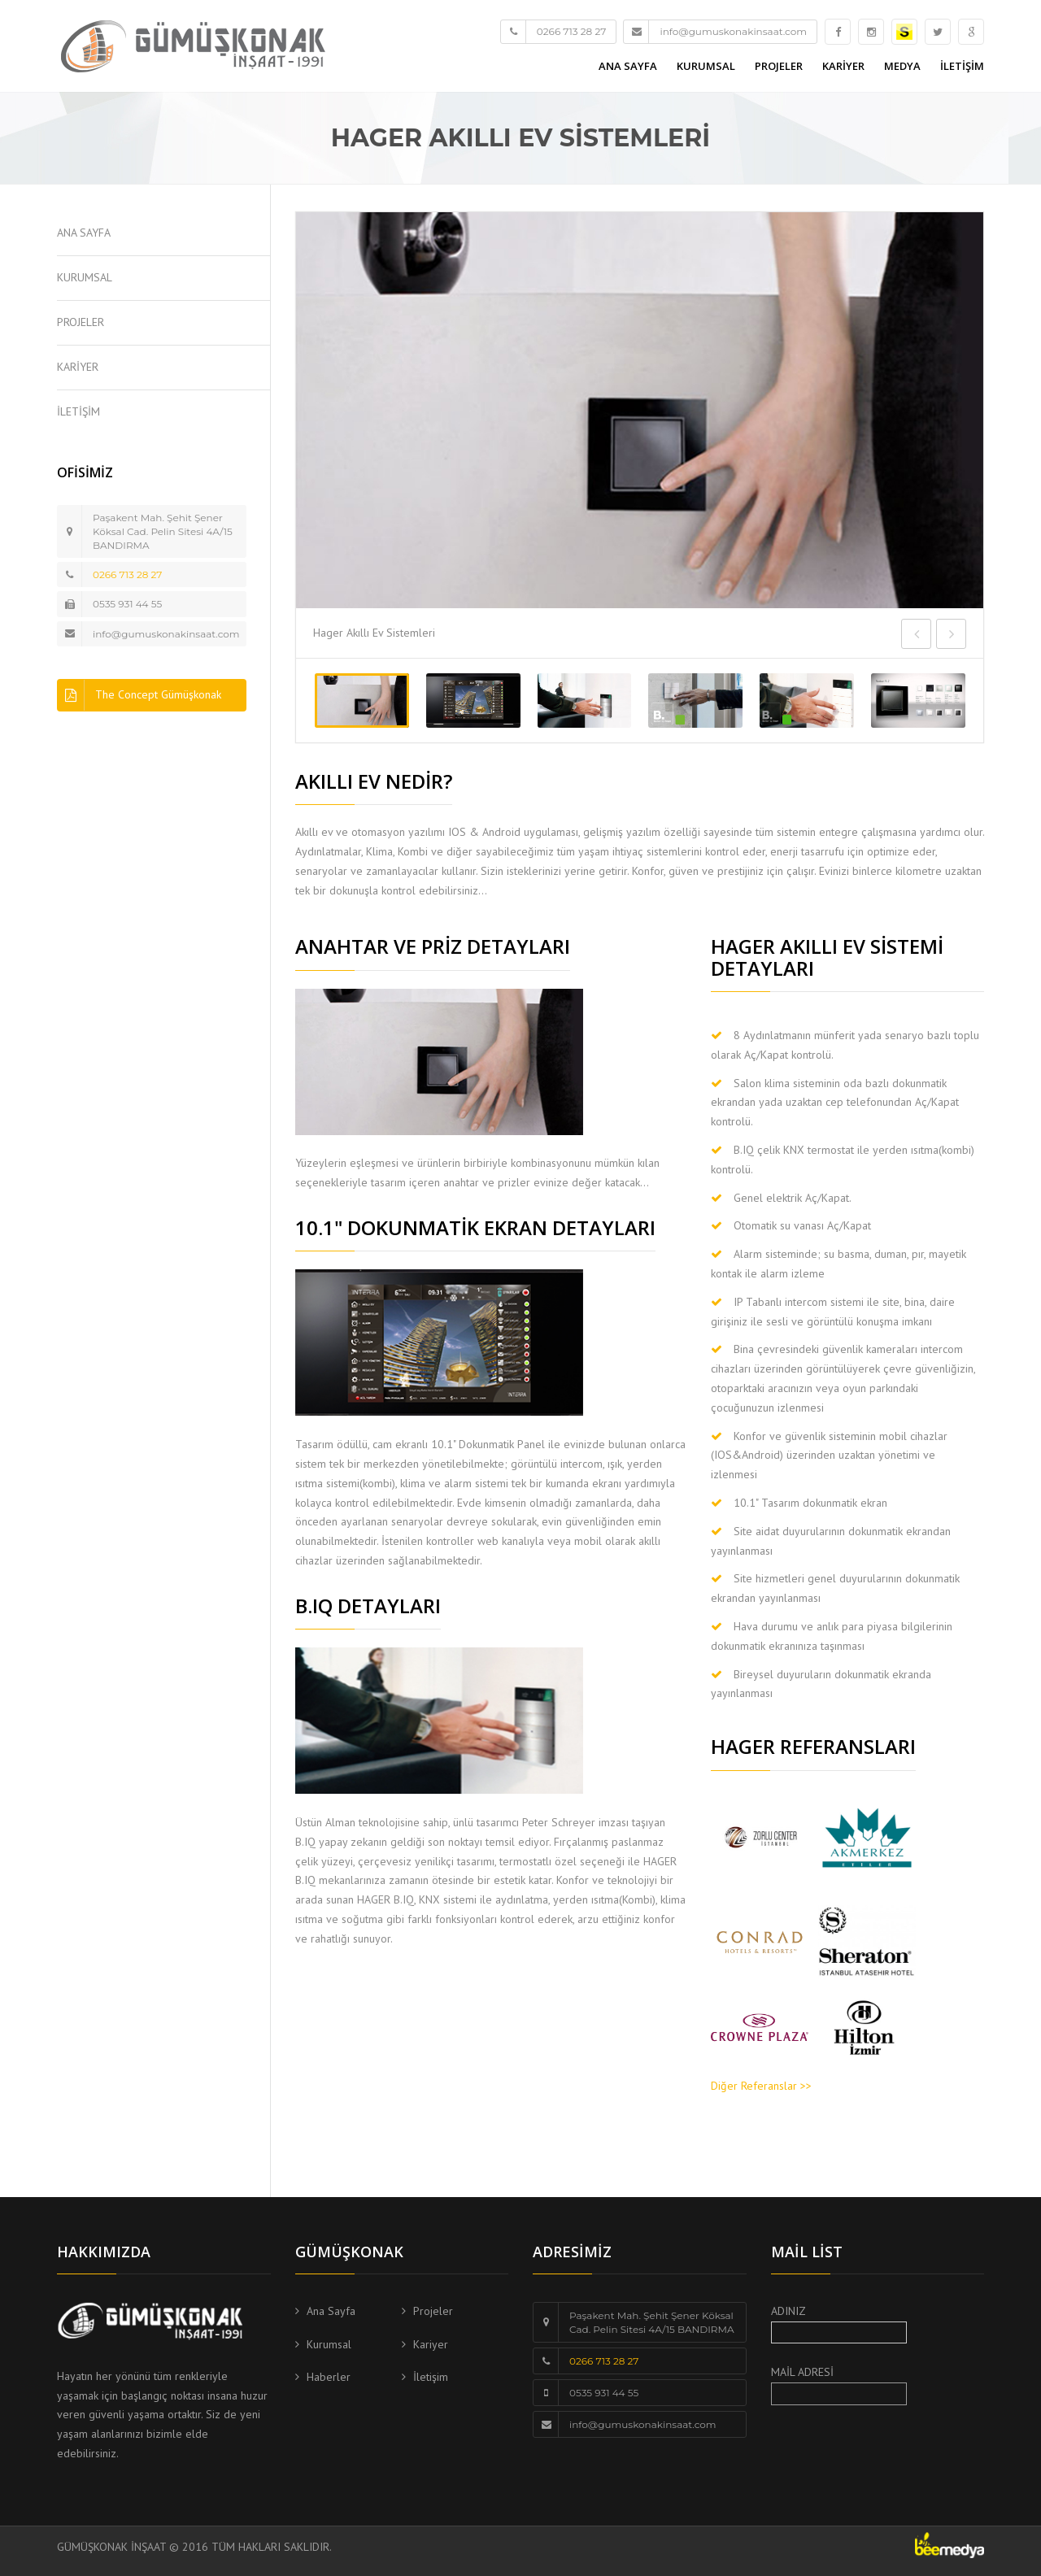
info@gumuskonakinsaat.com (166, 634)
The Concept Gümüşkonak (139, 695)
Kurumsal (329, 2344)
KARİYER (843, 66)
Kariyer (430, 2344)
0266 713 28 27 (127, 574)
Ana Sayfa (331, 2311)
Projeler (433, 2311)
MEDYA (902, 66)
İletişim (430, 2376)
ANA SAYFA (628, 66)
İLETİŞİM (962, 66)
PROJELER (779, 66)
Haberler (329, 2376)
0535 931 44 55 (127, 604)
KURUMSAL (706, 66)
